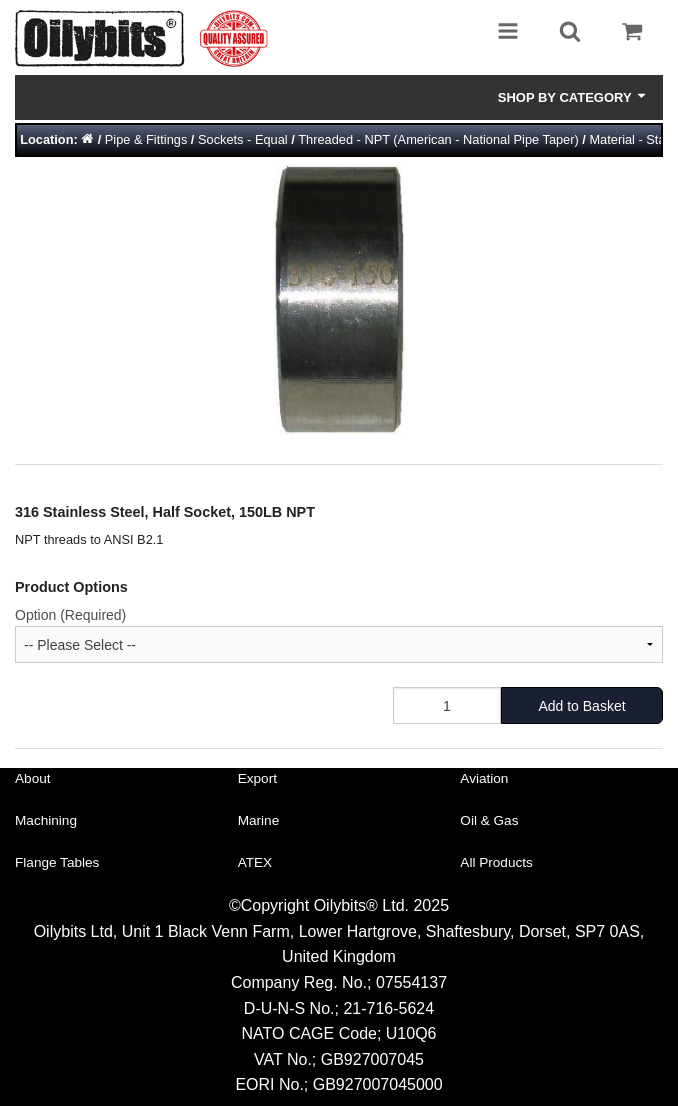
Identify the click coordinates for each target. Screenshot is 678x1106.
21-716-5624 (388, 1008)
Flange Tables (57, 862)
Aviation (484, 778)
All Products (496, 862)
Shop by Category (573, 97)
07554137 (411, 982)
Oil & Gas (489, 820)
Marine (259, 820)
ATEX (255, 862)
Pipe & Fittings (146, 139)
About (33, 778)
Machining (46, 820)
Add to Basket (581, 706)
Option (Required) (70, 615)
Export (257, 778)
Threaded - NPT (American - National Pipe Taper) (438, 139)
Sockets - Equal (243, 139)
